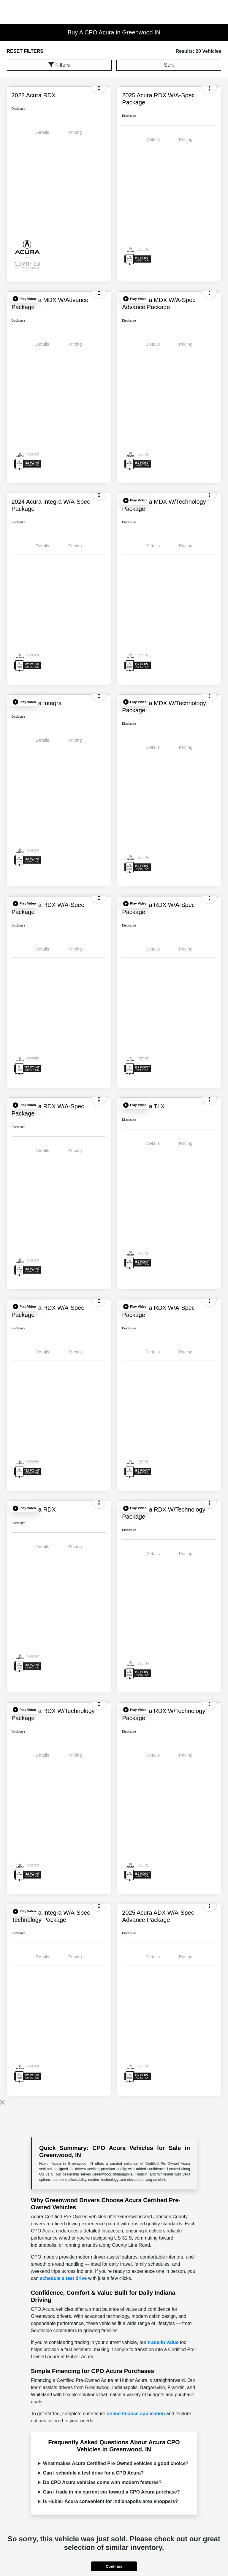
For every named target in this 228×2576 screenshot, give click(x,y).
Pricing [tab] (75, 132)
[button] (24, 299)
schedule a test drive (63, 2278)
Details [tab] (42, 132)
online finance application (136, 2413)
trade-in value (163, 2342)
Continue (114, 2566)
